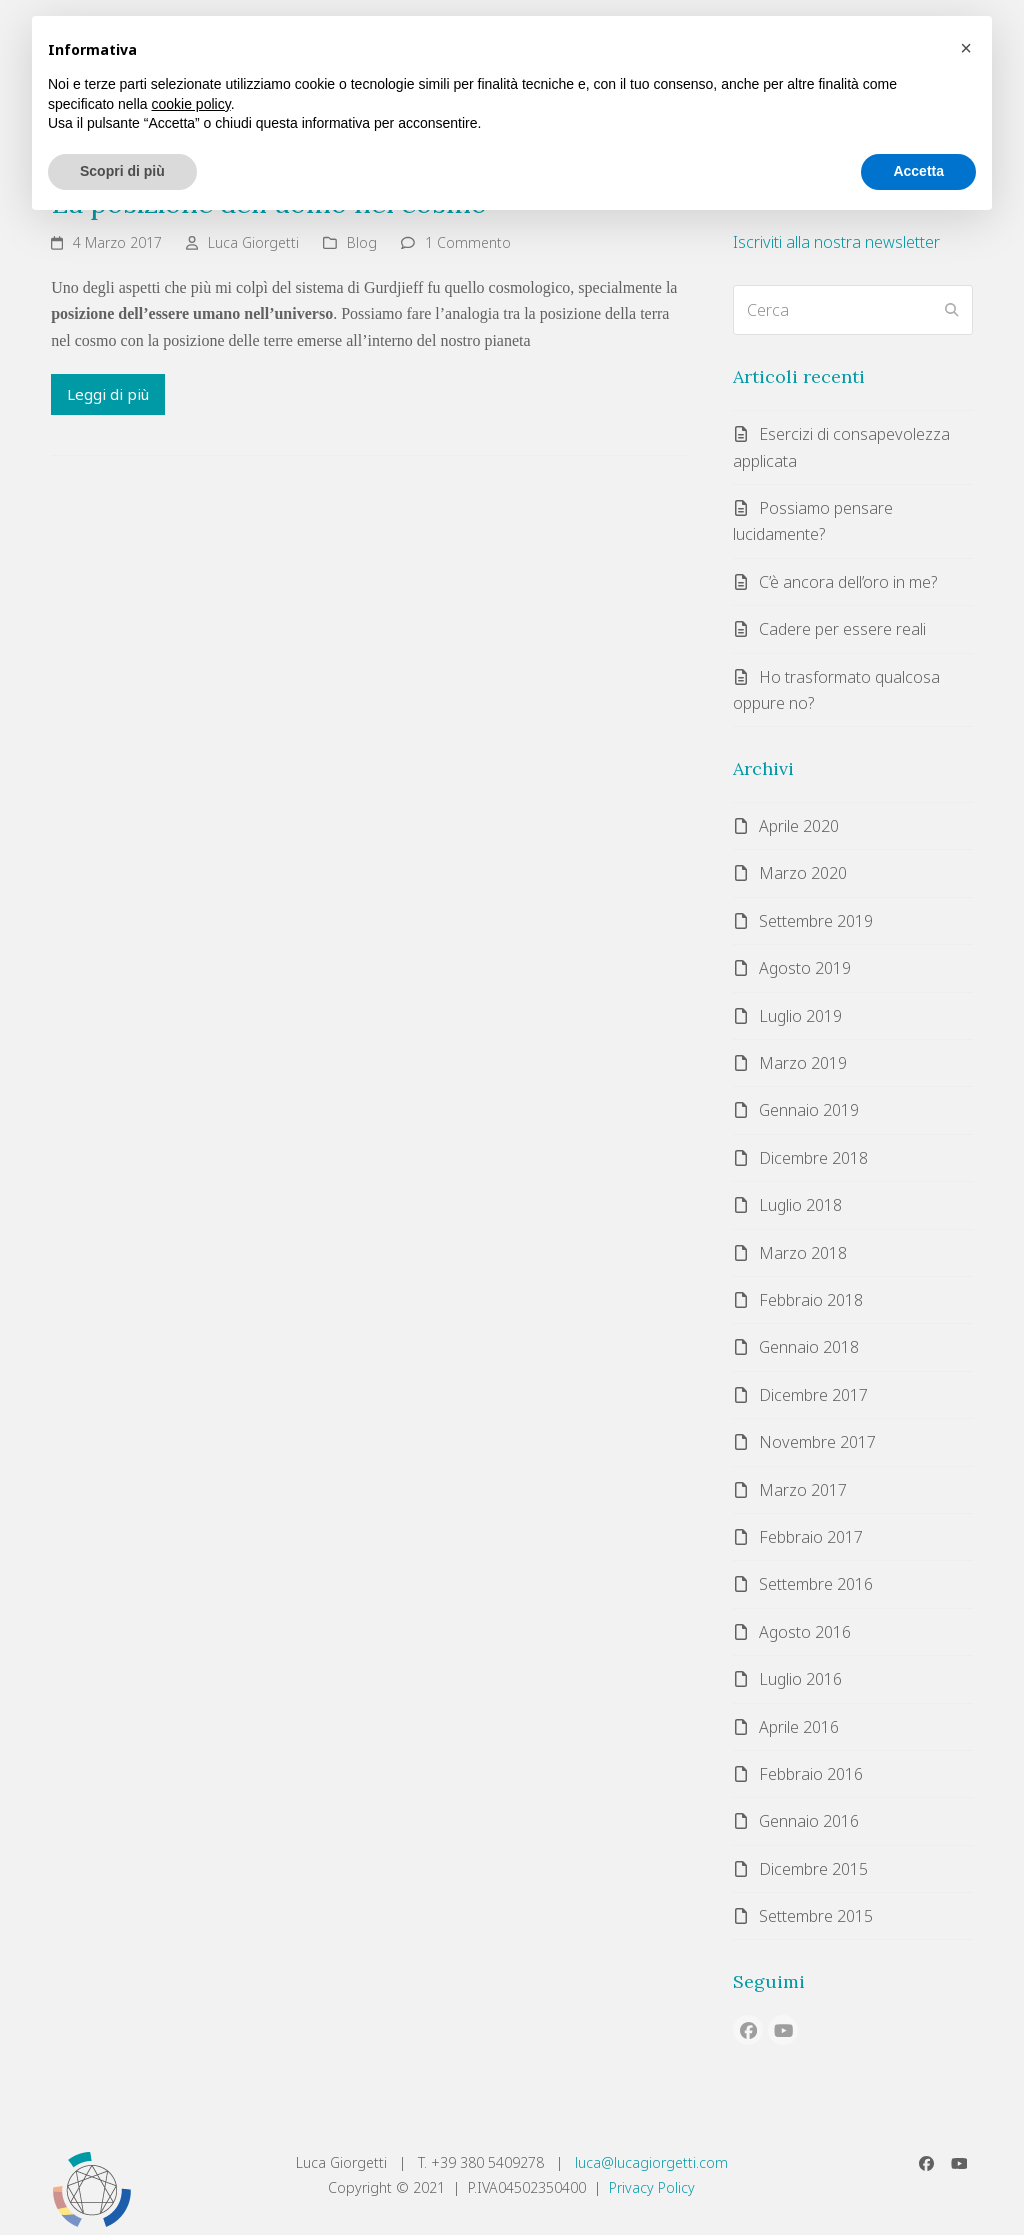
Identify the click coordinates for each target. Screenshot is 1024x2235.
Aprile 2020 (799, 826)
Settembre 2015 (816, 1916)
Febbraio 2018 (811, 1300)
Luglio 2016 (800, 1679)
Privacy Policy (652, 2187)
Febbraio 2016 (811, 1774)
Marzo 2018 (803, 1253)
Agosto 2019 (805, 968)
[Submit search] (952, 310)
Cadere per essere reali (842, 629)
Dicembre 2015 (813, 1869)
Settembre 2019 (816, 921)
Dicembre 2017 (813, 1395)
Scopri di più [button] (122, 171)
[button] (966, 48)
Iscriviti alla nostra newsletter (836, 242)
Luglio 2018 (800, 1205)
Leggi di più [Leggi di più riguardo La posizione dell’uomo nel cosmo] (108, 394)
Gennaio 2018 (809, 1347)
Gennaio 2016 (809, 1821)
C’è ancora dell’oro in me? (848, 582)
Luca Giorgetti (253, 242)
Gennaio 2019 (809, 1110)
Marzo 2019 (803, 1063)
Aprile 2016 (799, 1727)
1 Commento (468, 242)
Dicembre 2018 (813, 1158)
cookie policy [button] (191, 104)
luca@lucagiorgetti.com (651, 2162)
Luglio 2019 (800, 1016)
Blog (362, 242)
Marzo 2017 (803, 1490)
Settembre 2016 (816, 1584)
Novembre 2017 (817, 1442)
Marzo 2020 (803, 873)
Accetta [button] (918, 171)
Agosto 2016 (805, 1632)
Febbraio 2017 (811, 1537)
